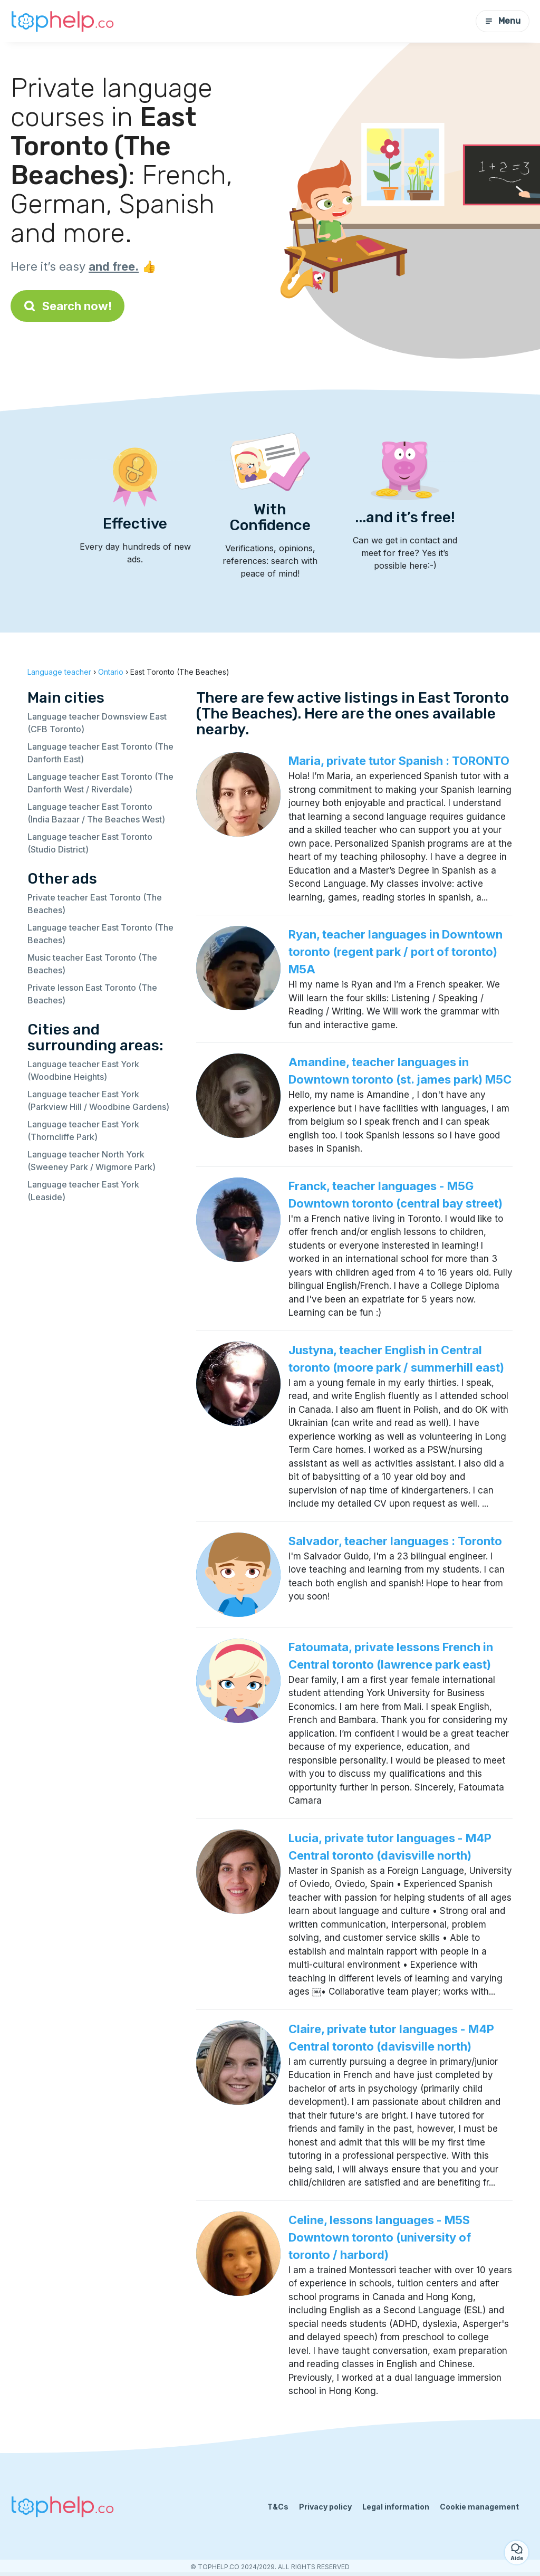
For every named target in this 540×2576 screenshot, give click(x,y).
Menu (502, 21)
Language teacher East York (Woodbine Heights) (83, 1070)
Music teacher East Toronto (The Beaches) (92, 963)
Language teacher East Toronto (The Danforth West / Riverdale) (100, 782)
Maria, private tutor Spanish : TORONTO (398, 761)
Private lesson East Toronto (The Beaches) (92, 993)
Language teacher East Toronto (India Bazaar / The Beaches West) (96, 813)
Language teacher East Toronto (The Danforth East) (100, 752)
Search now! (67, 306)
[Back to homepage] (63, 21)
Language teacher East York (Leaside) (83, 1190)
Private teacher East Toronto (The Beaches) (94, 903)
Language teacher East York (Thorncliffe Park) (83, 1130)
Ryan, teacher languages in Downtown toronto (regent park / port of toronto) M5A (395, 951)
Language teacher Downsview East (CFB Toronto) (97, 722)
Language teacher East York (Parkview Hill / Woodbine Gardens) (98, 1100)
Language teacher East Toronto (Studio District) (89, 843)
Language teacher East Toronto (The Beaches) (100, 933)
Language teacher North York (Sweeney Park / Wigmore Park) (91, 1160)
